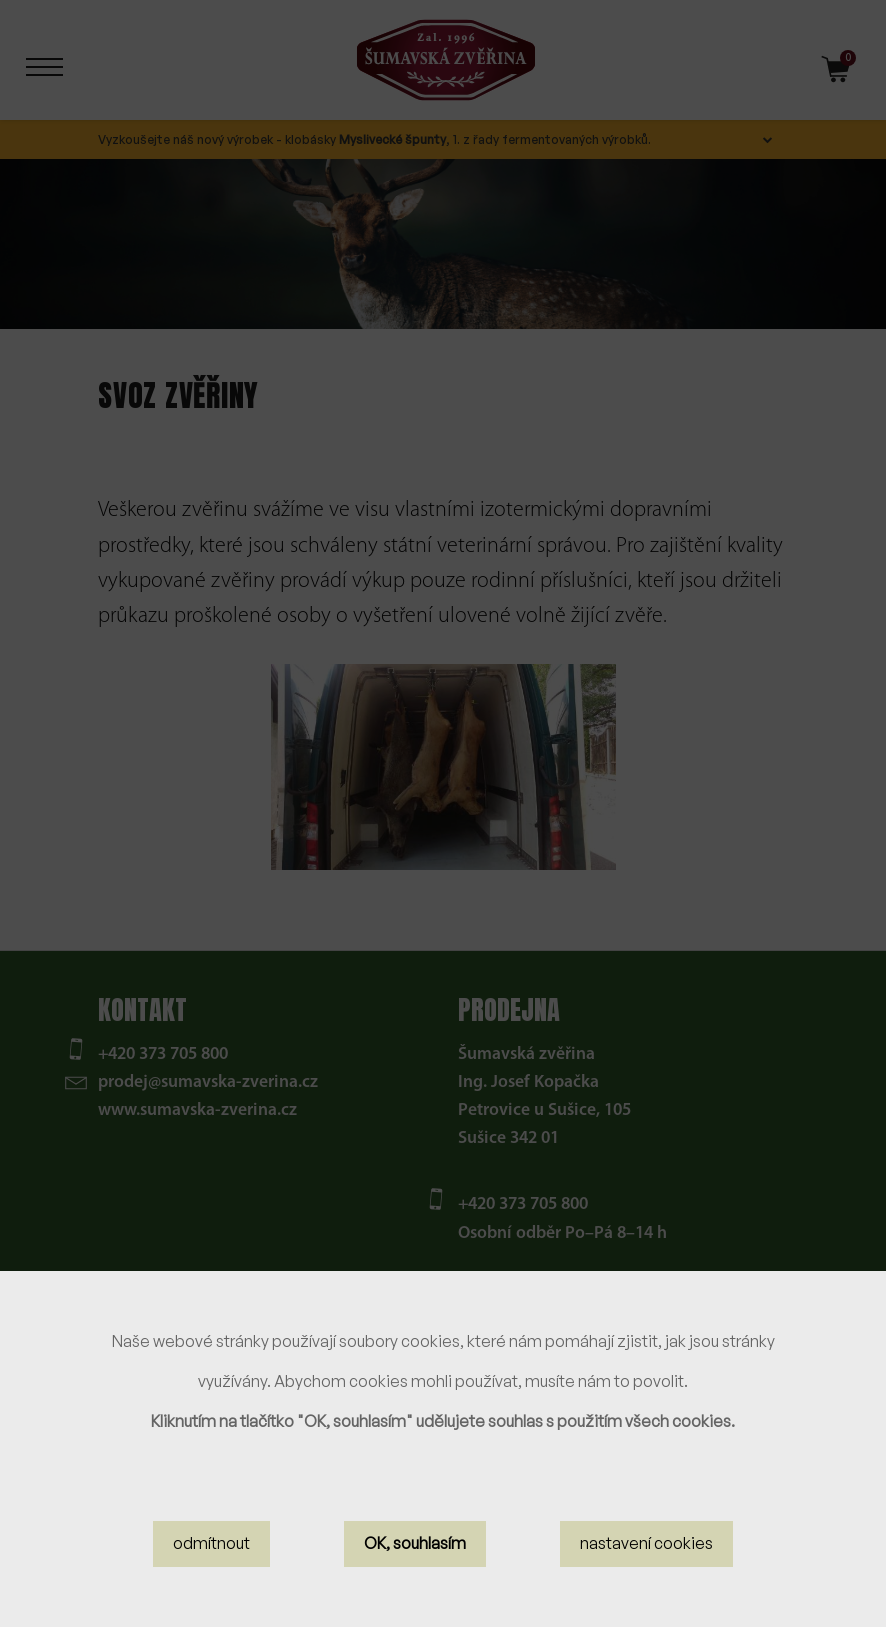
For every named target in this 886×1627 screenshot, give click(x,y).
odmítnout (211, 1546)
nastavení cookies (646, 1546)
